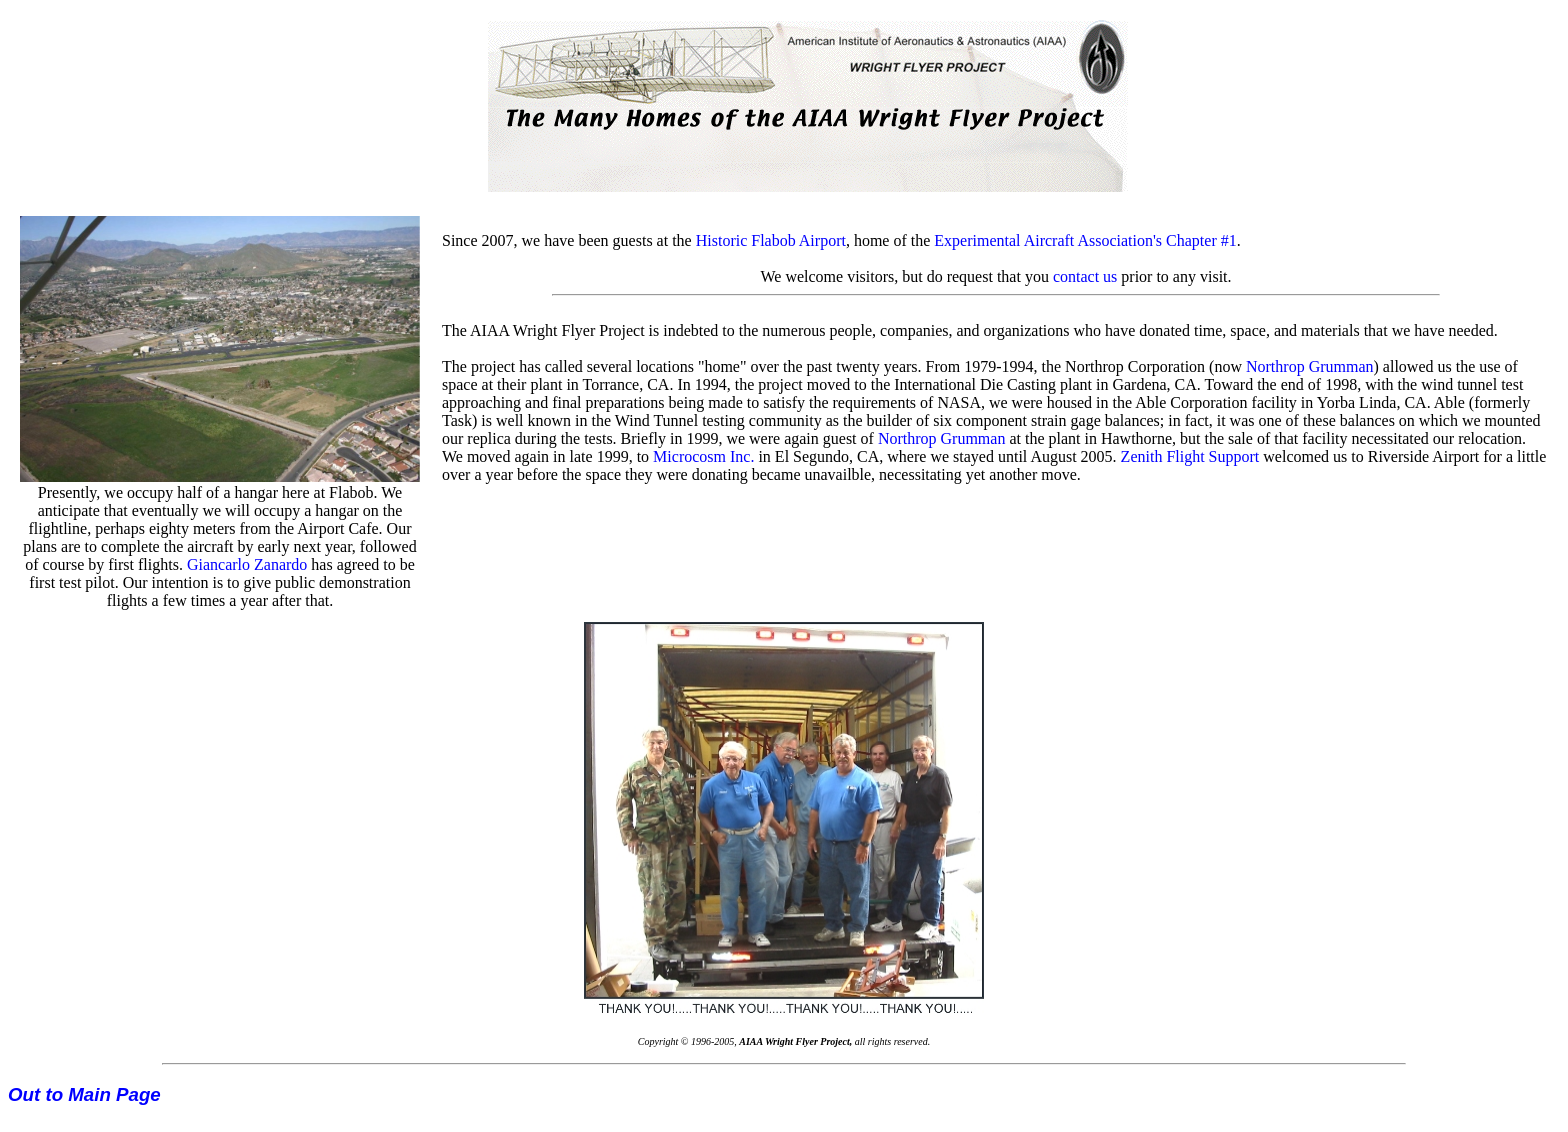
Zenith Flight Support (1190, 456)
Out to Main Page (84, 1094)
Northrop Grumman (1310, 366)
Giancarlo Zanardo (247, 564)
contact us (1085, 276)
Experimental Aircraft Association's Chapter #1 (1085, 240)
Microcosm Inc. (703, 456)
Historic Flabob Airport (771, 240)
